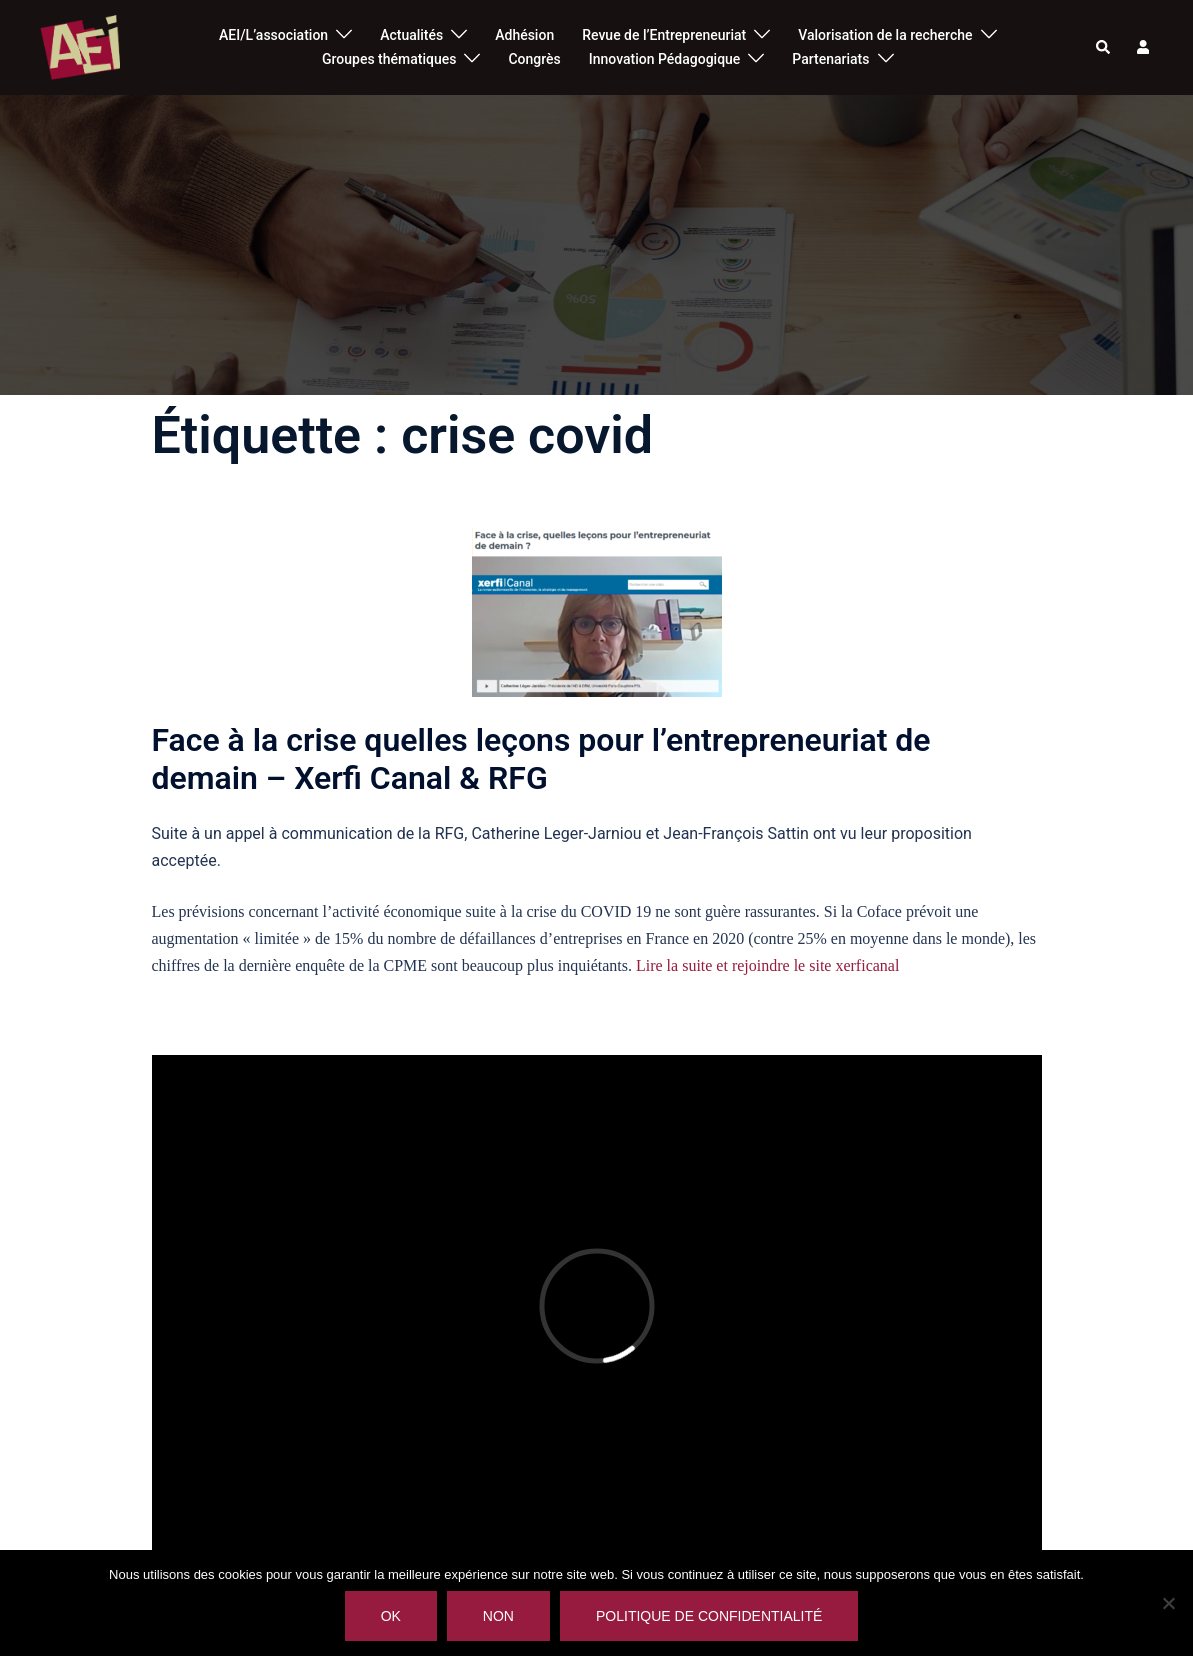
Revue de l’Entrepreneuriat (664, 35)
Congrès (534, 59)
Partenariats (830, 59)
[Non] (1168, 1603)
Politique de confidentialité (709, 1616)
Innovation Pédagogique (665, 59)
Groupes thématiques (389, 59)
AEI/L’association (273, 35)
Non (498, 1616)
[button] (1104, 47)
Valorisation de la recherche (885, 35)
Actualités (411, 35)
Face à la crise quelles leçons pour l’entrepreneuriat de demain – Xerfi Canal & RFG (541, 759)
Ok (391, 1616)
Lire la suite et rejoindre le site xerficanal (767, 965)
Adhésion (524, 35)
